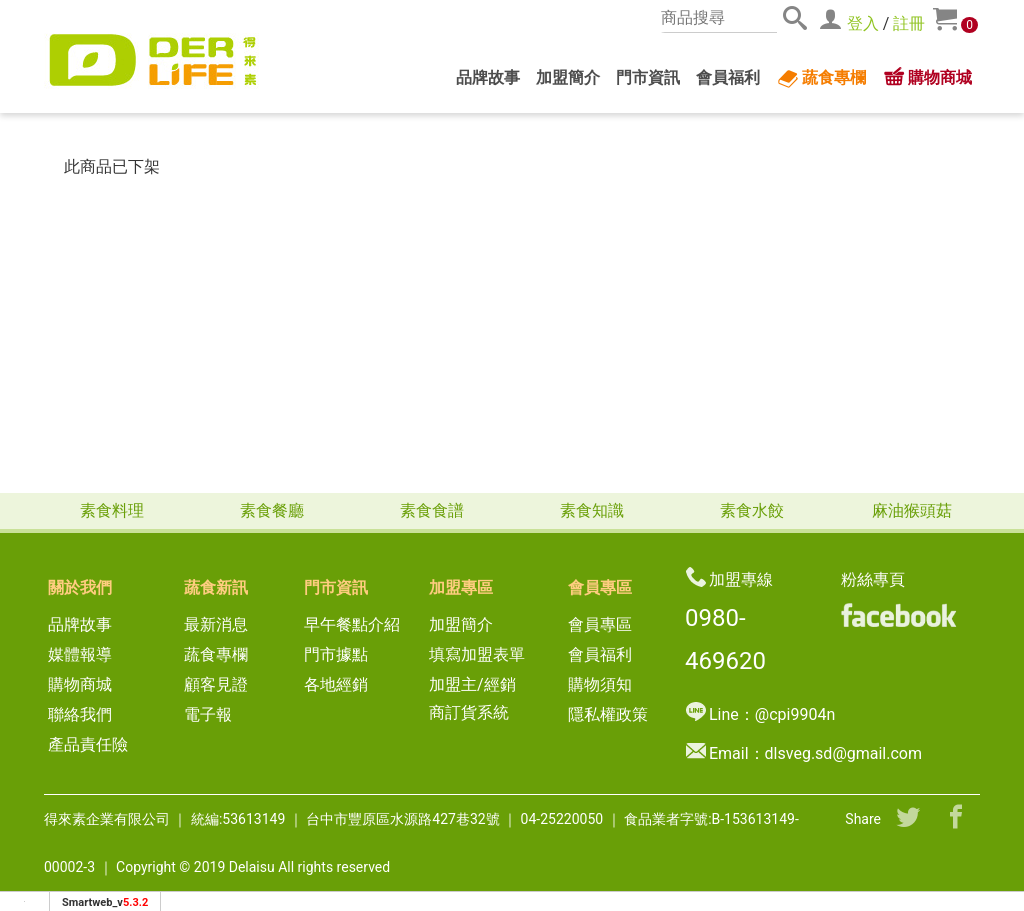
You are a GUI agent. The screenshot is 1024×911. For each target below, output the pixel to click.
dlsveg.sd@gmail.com (843, 753)
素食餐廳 (272, 510)
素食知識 (592, 510)
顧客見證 (216, 684)
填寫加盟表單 (477, 654)
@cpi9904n (795, 714)
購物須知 (600, 684)
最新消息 (224, 624)
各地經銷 (336, 684)
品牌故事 (488, 77)
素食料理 (112, 510)
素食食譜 (432, 510)
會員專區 (600, 624)
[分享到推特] (908, 819)
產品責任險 (88, 744)
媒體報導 (80, 654)
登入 (863, 23)
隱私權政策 (608, 714)
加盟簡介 (568, 77)
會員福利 (728, 77)
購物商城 (927, 78)
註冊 (909, 23)
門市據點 (336, 654)
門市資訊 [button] (648, 77)
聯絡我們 (80, 714)
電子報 (208, 714)
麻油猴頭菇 (912, 510)
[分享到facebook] (956, 819)
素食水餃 (752, 510)
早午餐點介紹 (352, 624)
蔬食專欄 (821, 79)
